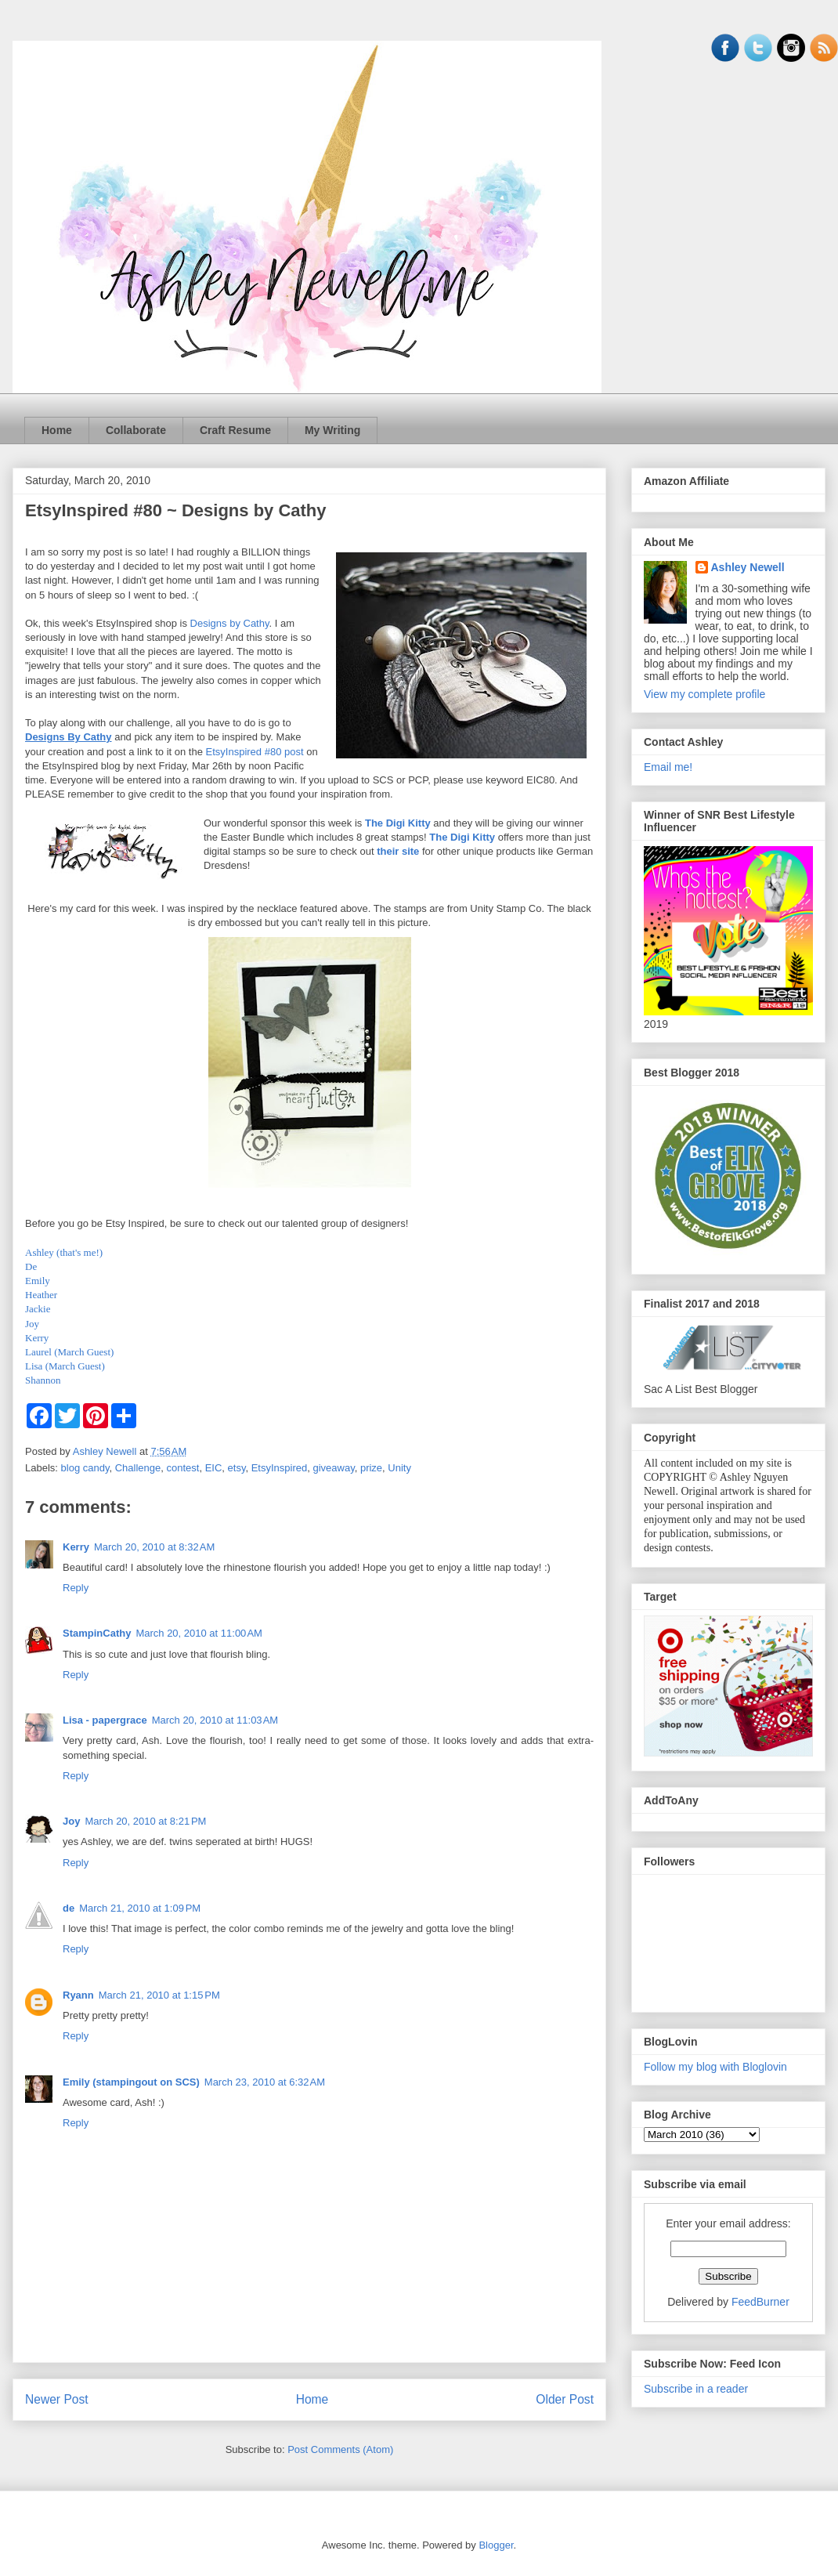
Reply (75, 1588)
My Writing (332, 430)
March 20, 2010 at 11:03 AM (215, 1720)
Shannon (43, 1380)
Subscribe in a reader (696, 2388)
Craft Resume (235, 430)
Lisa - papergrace (105, 1720)
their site (398, 851)
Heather (41, 1295)
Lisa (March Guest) (65, 1366)
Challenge (138, 1468)
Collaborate (136, 430)
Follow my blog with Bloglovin (715, 2066)
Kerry (37, 1338)
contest (182, 1468)
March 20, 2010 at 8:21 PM (145, 1821)
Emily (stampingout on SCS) (131, 2082)
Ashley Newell (748, 567)
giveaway (333, 1468)
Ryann (78, 1995)
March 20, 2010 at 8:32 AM (154, 1547)
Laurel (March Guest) (69, 1352)
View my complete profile (704, 694)
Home (57, 430)
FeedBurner (760, 2302)
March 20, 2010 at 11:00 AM (198, 1633)
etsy (237, 1468)
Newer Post (56, 2399)
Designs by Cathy (229, 623)
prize (371, 1468)
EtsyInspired (279, 1468)
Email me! (668, 767)
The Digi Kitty (398, 823)
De (31, 1266)
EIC (213, 1468)
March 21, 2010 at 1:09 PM (139, 1908)
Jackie (37, 1309)
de (68, 1908)
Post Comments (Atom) (340, 2449)
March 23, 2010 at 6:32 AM (264, 2082)
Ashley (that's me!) (64, 1252)
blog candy (85, 1468)
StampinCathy (97, 1633)
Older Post (565, 2399)
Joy (32, 1324)
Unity (399, 1468)
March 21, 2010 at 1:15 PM (159, 1995)
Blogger (496, 2545)
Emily (37, 1280)
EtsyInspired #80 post (255, 752)
